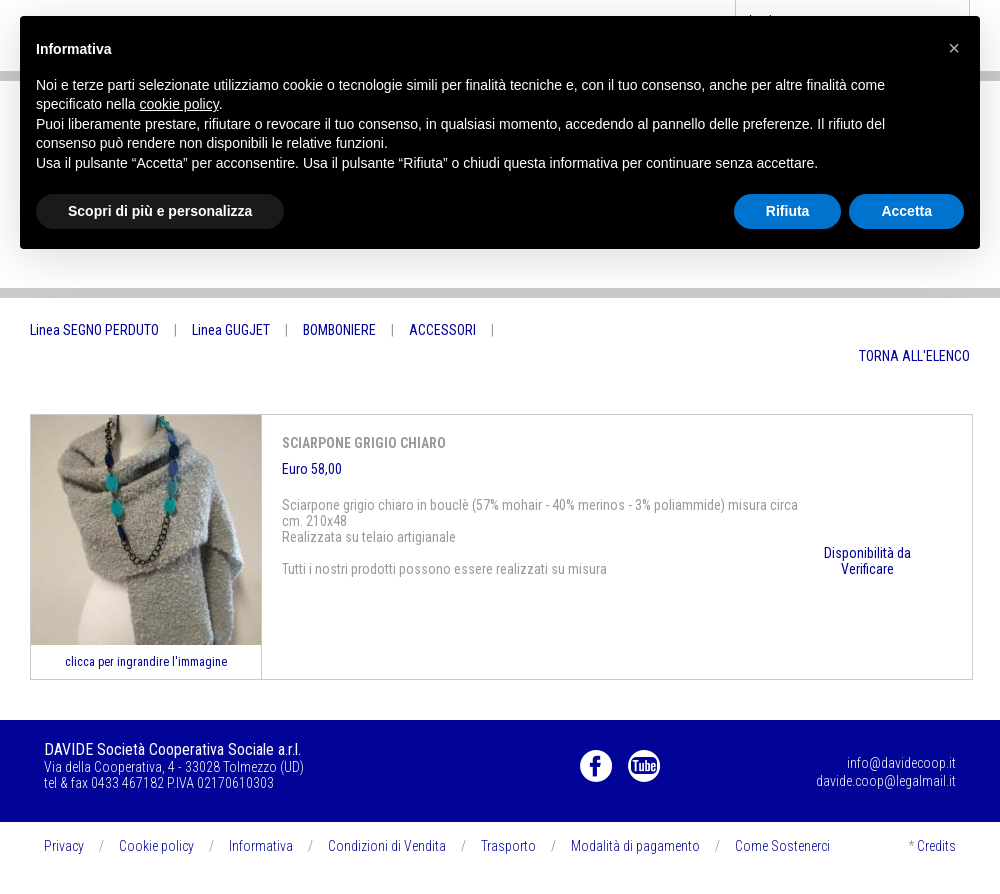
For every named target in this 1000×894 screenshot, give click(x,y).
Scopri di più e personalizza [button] (160, 211)
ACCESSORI (442, 330)
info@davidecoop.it (901, 763)
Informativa (261, 846)
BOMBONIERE (339, 330)
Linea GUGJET (231, 330)
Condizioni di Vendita (387, 846)
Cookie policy (156, 846)
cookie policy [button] (179, 104)
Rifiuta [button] (788, 211)
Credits (936, 846)
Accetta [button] (906, 211)
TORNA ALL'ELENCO (914, 356)
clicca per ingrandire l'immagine (146, 662)
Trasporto (508, 846)
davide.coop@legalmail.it (886, 781)
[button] (954, 48)
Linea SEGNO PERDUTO (94, 330)
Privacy (64, 846)
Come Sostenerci (782, 846)
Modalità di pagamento (635, 846)
